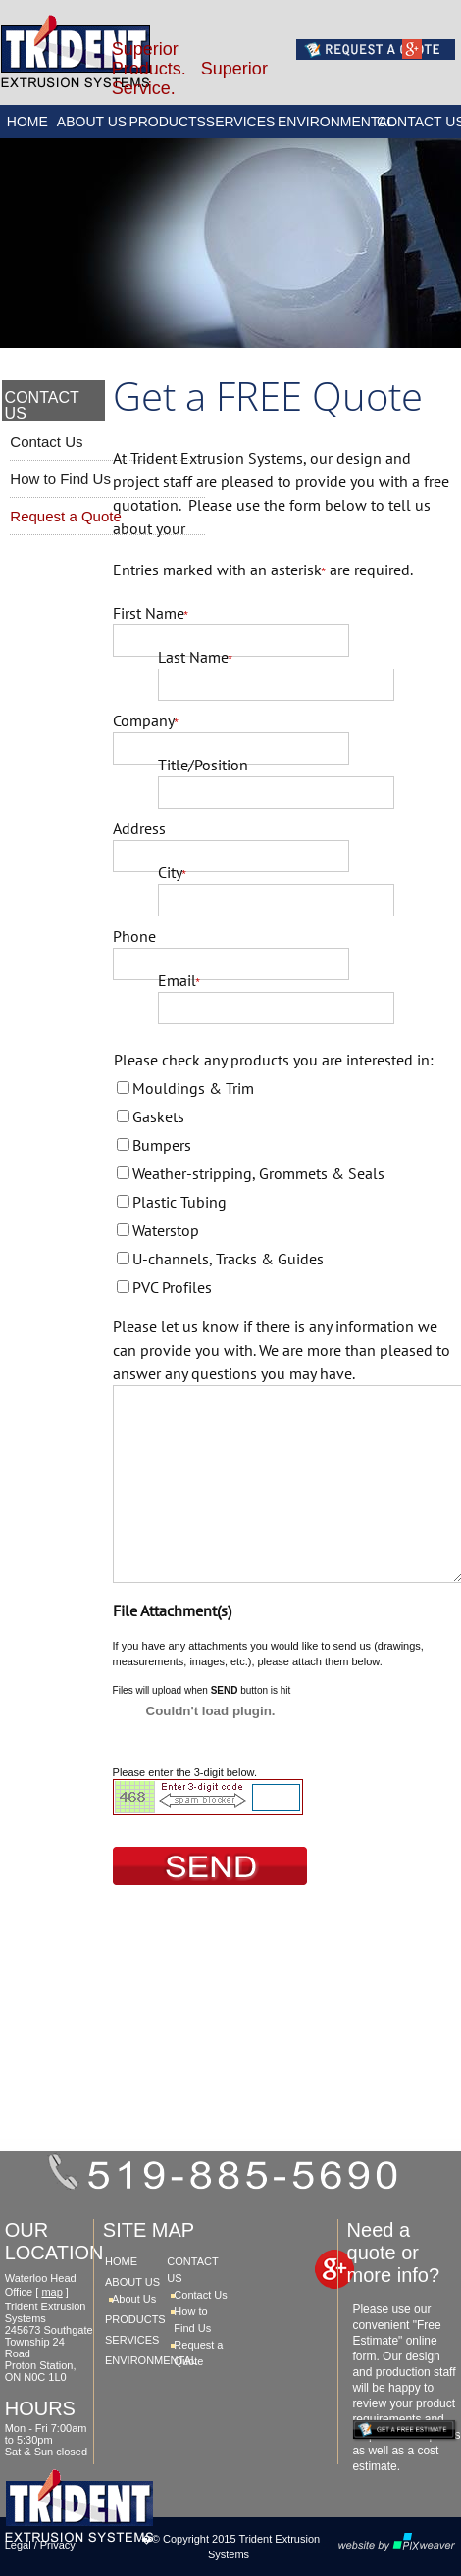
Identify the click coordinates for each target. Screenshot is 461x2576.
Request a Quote (65, 516)
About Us (134, 2298)
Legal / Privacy (40, 2545)
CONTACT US (419, 121)
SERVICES (241, 121)
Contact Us (46, 441)
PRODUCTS (165, 121)
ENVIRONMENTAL (327, 121)
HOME (27, 121)
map (51, 2292)
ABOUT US (92, 121)
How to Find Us (60, 479)
